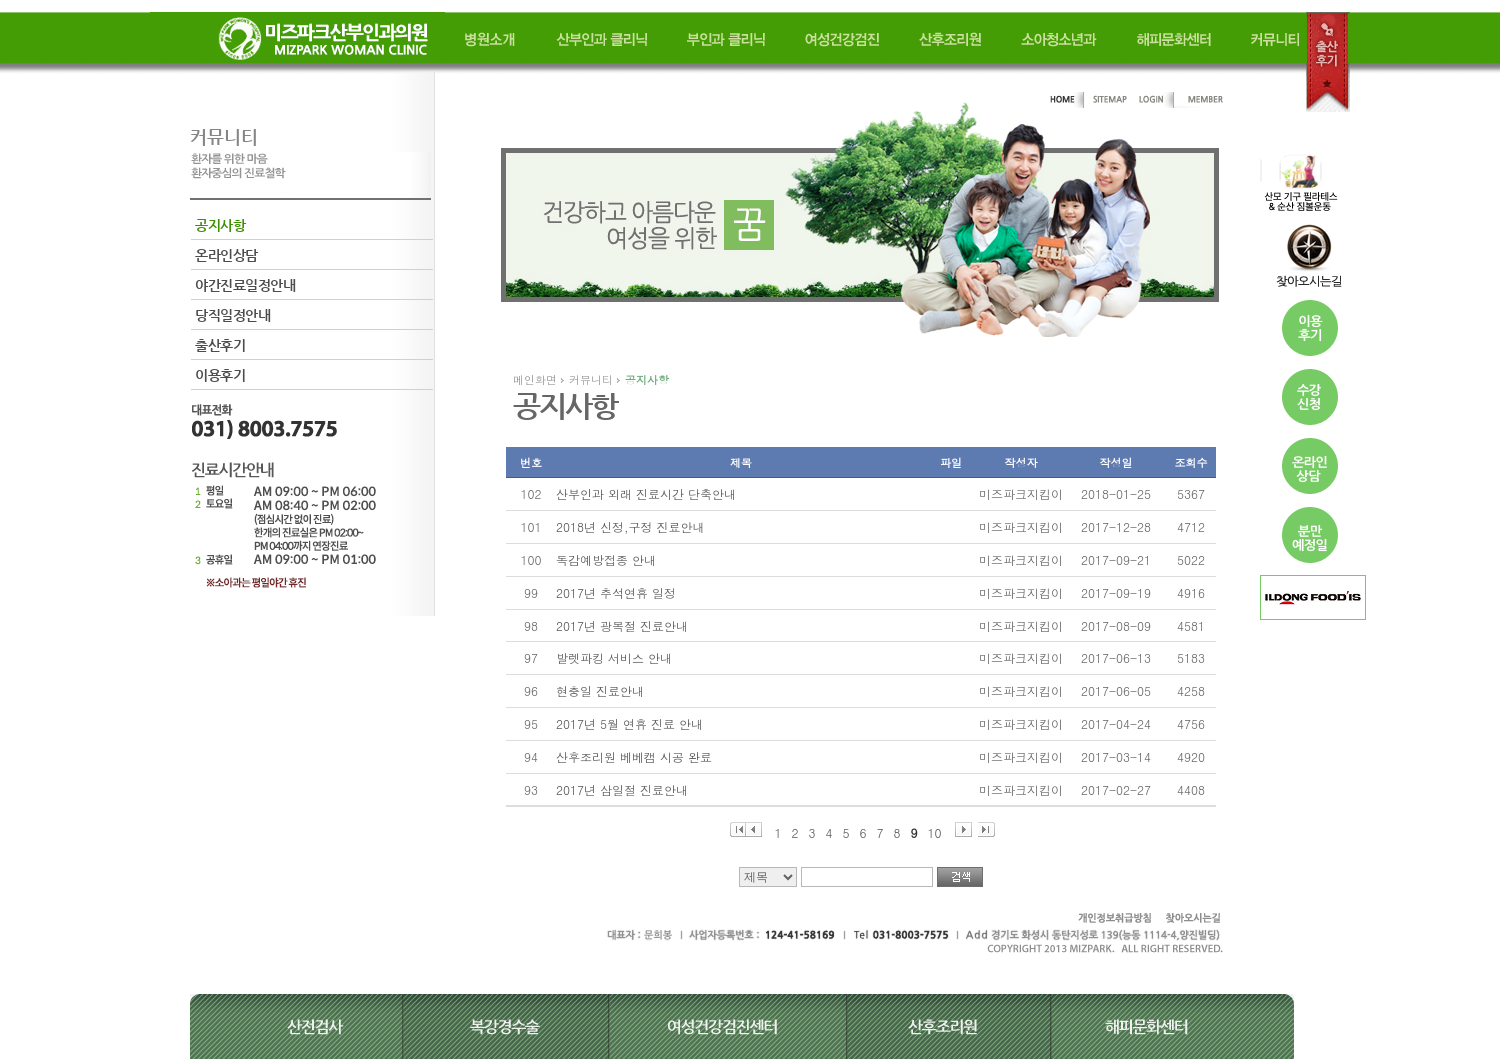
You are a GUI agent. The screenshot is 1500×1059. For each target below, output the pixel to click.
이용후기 (220, 375)
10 (935, 830)
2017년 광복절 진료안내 (622, 625)
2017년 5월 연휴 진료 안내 (629, 723)
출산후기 (220, 345)
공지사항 (220, 225)
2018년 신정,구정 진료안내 (630, 526)
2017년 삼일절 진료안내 (622, 789)
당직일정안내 (232, 315)
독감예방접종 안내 (606, 559)
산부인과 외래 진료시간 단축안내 (646, 493)
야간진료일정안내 (245, 285)
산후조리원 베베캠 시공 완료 (634, 756)
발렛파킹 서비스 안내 (614, 657)
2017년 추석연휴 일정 (616, 592)
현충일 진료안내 (600, 690)
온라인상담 (226, 255)
